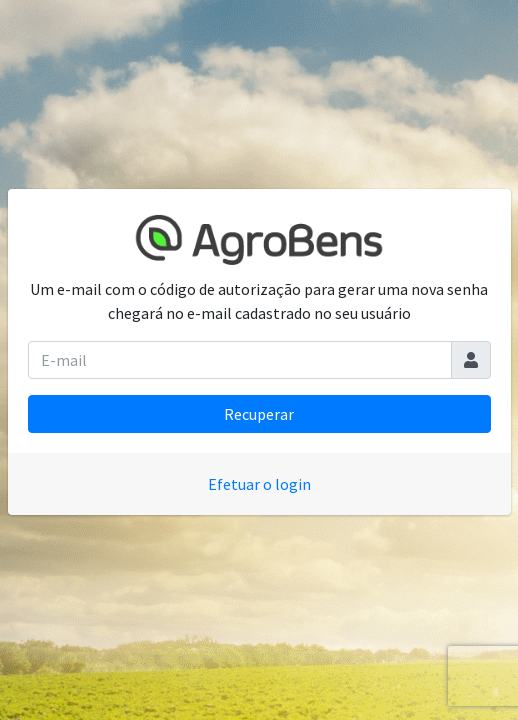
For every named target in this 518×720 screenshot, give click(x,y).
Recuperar (259, 414)
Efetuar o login (259, 484)
